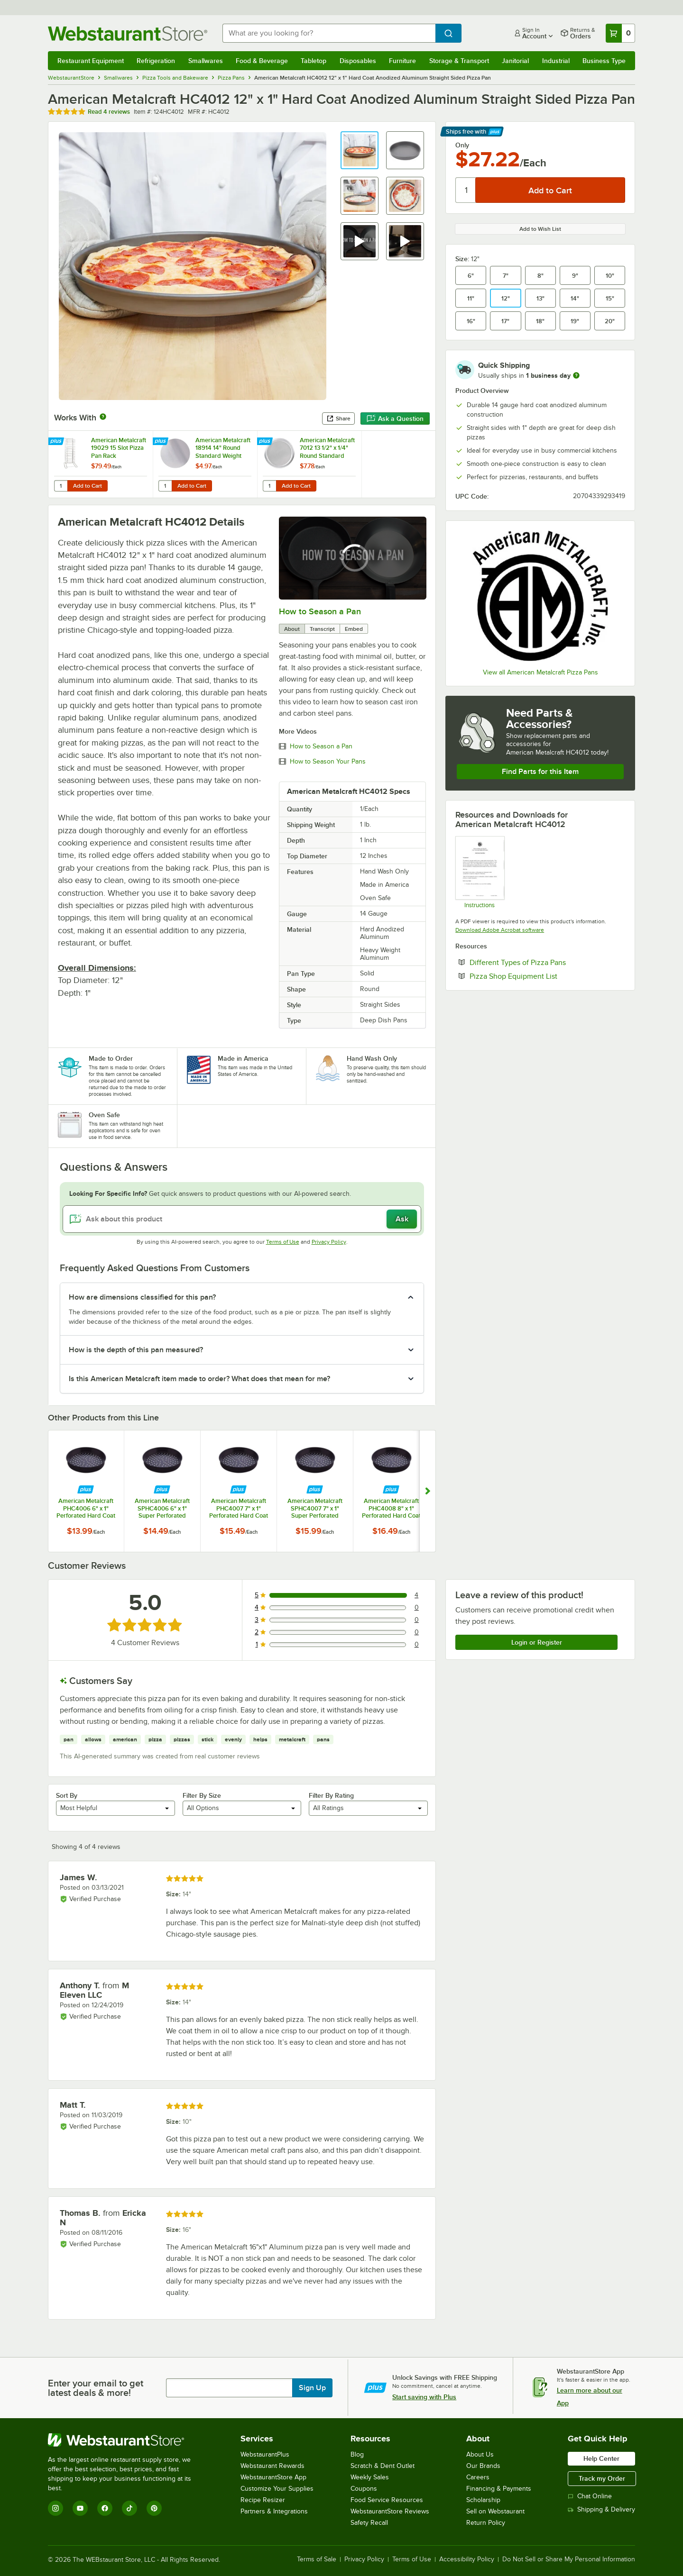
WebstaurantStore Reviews (390, 2511)
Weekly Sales (370, 2477)
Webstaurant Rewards (272, 2465)
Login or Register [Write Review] (536, 1642)
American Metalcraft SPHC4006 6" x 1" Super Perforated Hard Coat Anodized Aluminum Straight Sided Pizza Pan (162, 1508)
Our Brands (483, 2465)
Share (338, 418)
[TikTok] (129, 2508)
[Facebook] (104, 2508)
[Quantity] (466, 190)
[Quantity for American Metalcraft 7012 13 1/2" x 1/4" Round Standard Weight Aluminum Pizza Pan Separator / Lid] (269, 486)
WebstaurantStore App (273, 2477)
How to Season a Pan (320, 611)
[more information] (576, 375)
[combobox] (328, 33)
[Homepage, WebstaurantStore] (127, 33)
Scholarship (483, 2499)
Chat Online (590, 2496)
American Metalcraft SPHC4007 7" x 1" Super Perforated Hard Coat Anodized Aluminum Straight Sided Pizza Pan (314, 1508)
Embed (354, 629)
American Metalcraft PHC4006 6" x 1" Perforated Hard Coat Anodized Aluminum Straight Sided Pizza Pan (85, 1508)
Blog (357, 2454)
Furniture (402, 60)
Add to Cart (87, 485)
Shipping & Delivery (601, 2509)
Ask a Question (395, 418)
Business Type (604, 60)
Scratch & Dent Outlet (383, 2465)
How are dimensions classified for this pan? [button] (142, 1297)
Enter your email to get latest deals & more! (95, 2387)
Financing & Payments (498, 2488)
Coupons (364, 2488)
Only (462, 145)
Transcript (322, 629)
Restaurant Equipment (90, 60)
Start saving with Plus (424, 2397)
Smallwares (205, 60)
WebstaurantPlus (264, 2454)
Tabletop (313, 60)
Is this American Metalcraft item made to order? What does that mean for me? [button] (199, 1378)
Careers (477, 2477)
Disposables (358, 60)
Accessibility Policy (466, 2559)
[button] (359, 150)
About (292, 629)
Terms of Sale (316, 2559)
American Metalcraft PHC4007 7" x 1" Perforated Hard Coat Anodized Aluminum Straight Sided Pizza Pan (238, 1508)
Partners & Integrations (274, 2511)
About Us (480, 2454)
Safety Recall (369, 2522)
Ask (402, 1219)
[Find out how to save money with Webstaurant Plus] (57, 441)
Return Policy (485, 2522)
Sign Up (312, 2388)
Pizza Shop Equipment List (542, 976)
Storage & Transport (459, 60)
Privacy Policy (329, 1241)
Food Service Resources (387, 2499)
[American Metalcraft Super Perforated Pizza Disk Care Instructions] (479, 872)
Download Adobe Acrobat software (499, 930)
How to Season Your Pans (328, 761)
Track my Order (602, 2478)
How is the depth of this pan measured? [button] (136, 1350)
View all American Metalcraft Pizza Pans (540, 672)
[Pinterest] (154, 2508)
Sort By (66, 1795)
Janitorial (515, 60)
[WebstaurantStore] (126, 2440)
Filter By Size (202, 1795)
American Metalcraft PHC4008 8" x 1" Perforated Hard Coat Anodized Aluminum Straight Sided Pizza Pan (391, 1508)
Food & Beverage (262, 60)
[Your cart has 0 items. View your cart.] (620, 33)
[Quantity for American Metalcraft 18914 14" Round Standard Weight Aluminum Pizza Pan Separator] (165, 486)
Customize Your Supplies (277, 2488)
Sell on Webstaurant (495, 2511)
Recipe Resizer (262, 2499)
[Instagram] (55, 2508)
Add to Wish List (540, 229)
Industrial (556, 60)
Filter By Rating (331, 1795)
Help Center (601, 2458)
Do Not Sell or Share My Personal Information (568, 2559)
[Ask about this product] (242, 1219)
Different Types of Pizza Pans (547, 962)
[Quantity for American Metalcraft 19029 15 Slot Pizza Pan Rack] (60, 486)
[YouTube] (80, 2508)
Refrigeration (156, 60)
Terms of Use (282, 1241)
